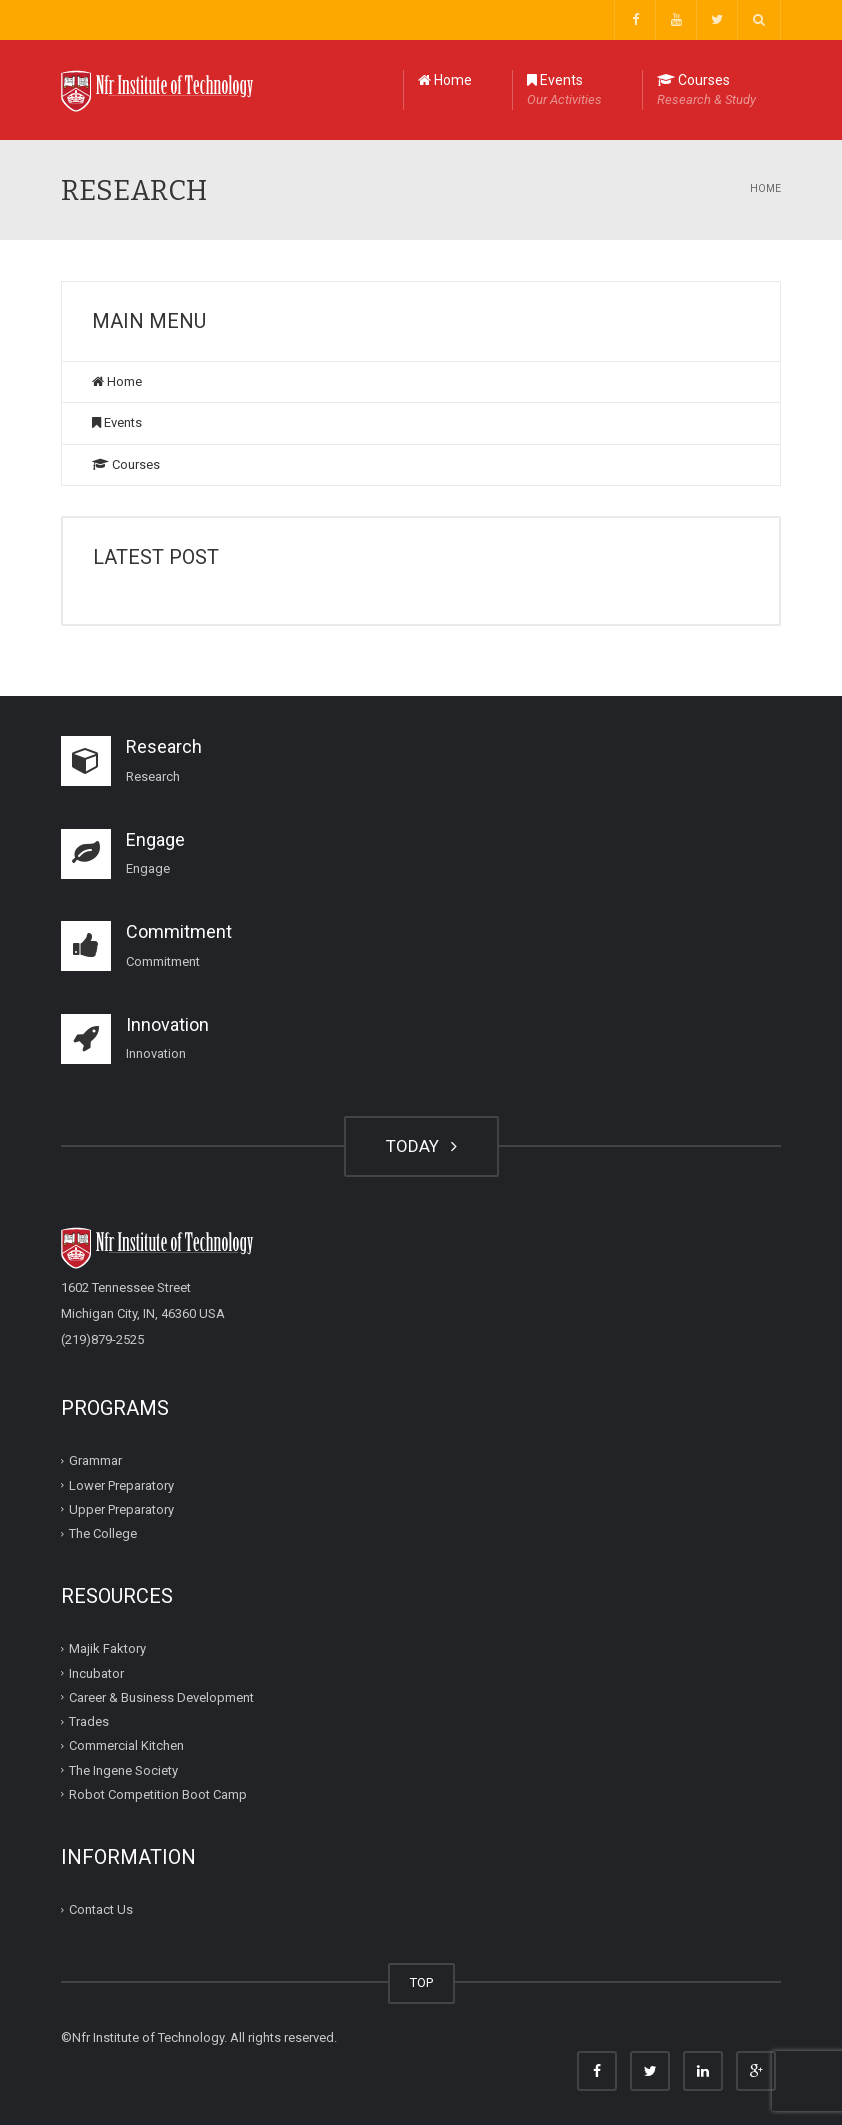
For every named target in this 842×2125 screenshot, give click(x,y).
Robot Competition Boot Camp (158, 1794)
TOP (421, 1982)
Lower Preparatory (121, 1484)
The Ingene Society (123, 1769)
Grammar (95, 1460)
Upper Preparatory (121, 1509)
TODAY (421, 1146)
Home (445, 80)
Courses (706, 91)
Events (564, 91)
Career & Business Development (161, 1697)
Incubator (96, 1672)
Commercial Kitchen (126, 1745)
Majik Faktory (107, 1648)
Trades (89, 1721)
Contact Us (101, 1909)
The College (103, 1533)
